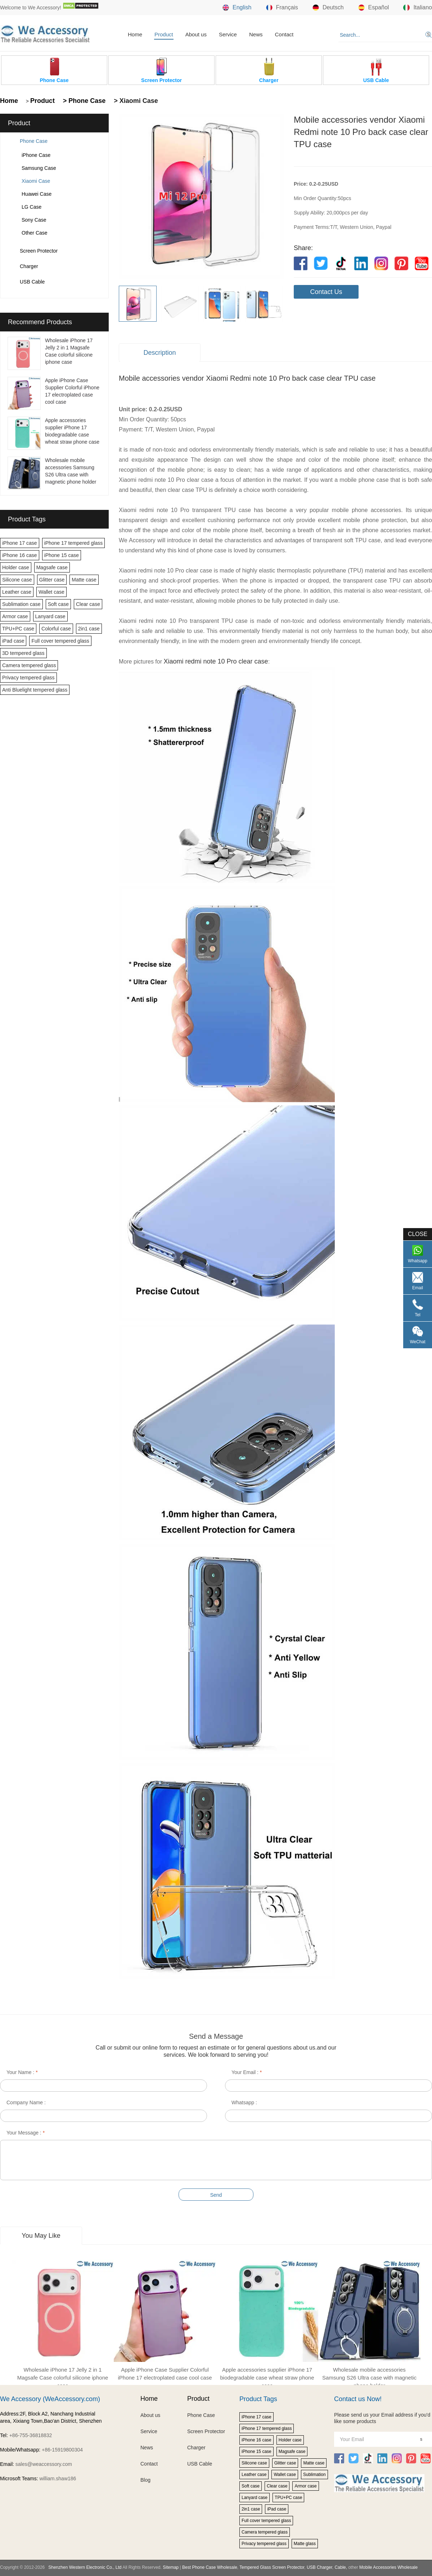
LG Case (31, 207)
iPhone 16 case (19, 555)
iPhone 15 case (61, 555)
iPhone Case (36, 155)
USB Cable (32, 282)
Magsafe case (52, 567)
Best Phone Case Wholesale (209, 2567)
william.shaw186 (57, 2478)
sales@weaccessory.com (43, 2464)
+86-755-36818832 (30, 2435)
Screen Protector (39, 251)
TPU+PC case (18, 628)
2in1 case (89, 628)
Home (135, 34)
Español (373, 7)
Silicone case (17, 580)
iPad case (13, 641)
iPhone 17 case (19, 543)
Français (282, 7)
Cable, (340, 2567)
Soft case (58, 604)
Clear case (88, 604)
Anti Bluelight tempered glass (34, 690)
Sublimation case (21, 604)
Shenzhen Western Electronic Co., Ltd (84, 2567)
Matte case (84, 580)
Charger (29, 266)
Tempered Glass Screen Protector (271, 2567)
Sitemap (171, 2567)
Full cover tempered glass (60, 641)
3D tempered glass (23, 653)
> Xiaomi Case (135, 100)
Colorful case (56, 628)
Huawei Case (36, 194)
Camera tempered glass (29, 665)
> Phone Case (83, 100)
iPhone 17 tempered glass (73, 543)
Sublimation (314, 2474)
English (236, 7)
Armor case (15, 616)
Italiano (417, 7)
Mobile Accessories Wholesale (388, 2567)
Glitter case (52, 580)
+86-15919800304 (62, 2450)
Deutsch (328, 7)
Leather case (16, 592)
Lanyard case (50, 616)
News (256, 34)
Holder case (15, 567)
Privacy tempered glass (28, 677)
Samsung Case (39, 168)
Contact (284, 34)
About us (196, 34)
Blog (145, 2480)
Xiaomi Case (36, 181)
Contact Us (326, 291)
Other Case (35, 233)
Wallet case (51, 592)
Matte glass (305, 2543)
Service (228, 34)
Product (163, 34)
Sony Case (34, 220)
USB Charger (319, 2567)
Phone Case (34, 141)
